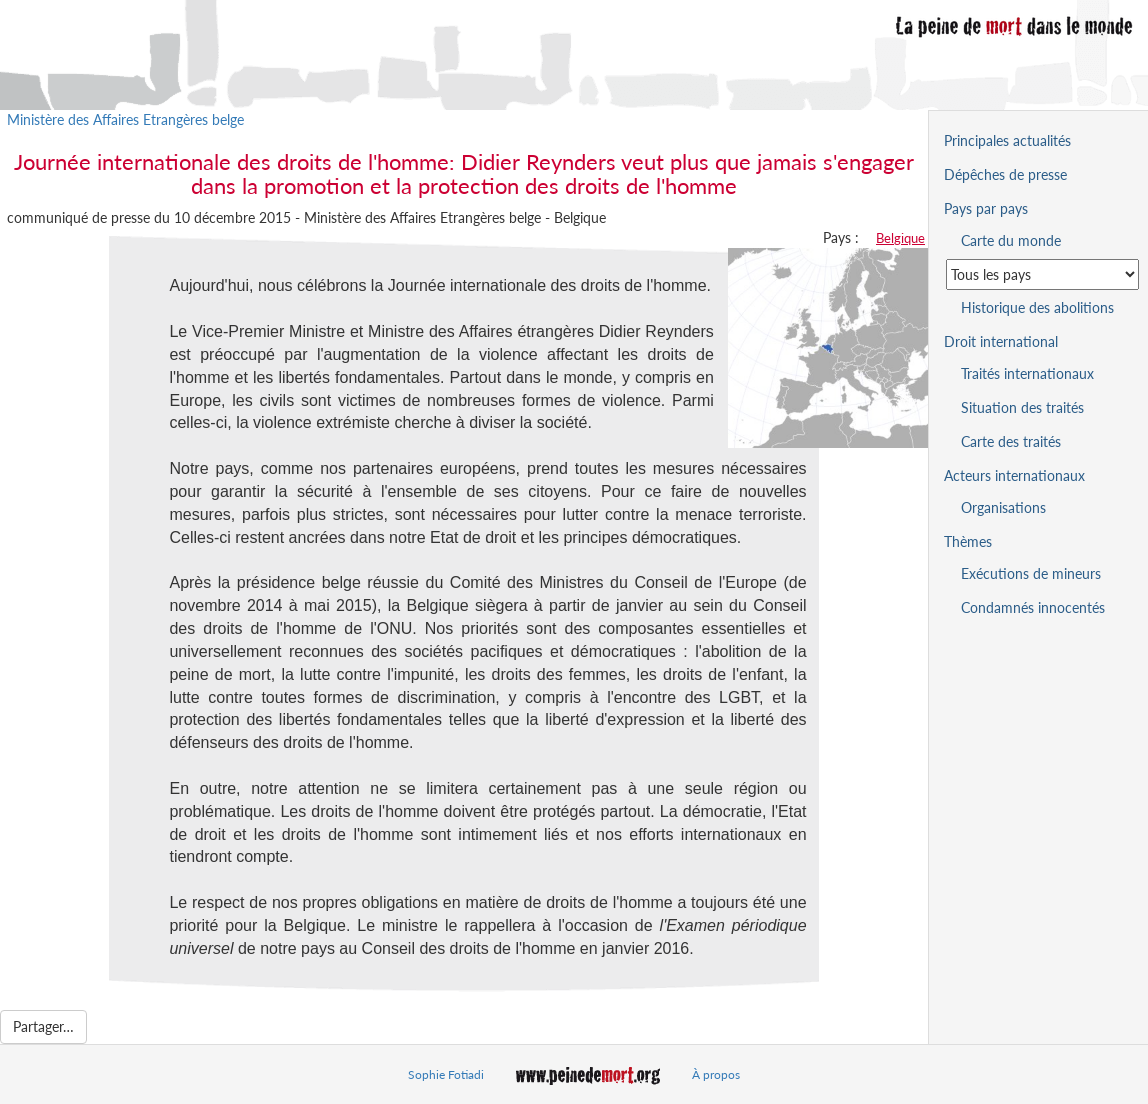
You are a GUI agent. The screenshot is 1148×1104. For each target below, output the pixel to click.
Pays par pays (986, 208)
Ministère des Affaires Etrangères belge (125, 119)
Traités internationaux (1027, 373)
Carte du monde (1011, 240)
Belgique (900, 238)
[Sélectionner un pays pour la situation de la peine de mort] (1042, 274)
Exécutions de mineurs (1031, 573)
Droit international (1001, 341)
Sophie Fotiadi (446, 1074)
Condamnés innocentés (1033, 607)
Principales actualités (1007, 140)
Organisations (1003, 507)
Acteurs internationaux (1014, 475)
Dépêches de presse (1005, 174)
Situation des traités (1022, 407)
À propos (716, 1074)
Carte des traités (1011, 441)
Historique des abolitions (1037, 307)
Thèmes (968, 541)
